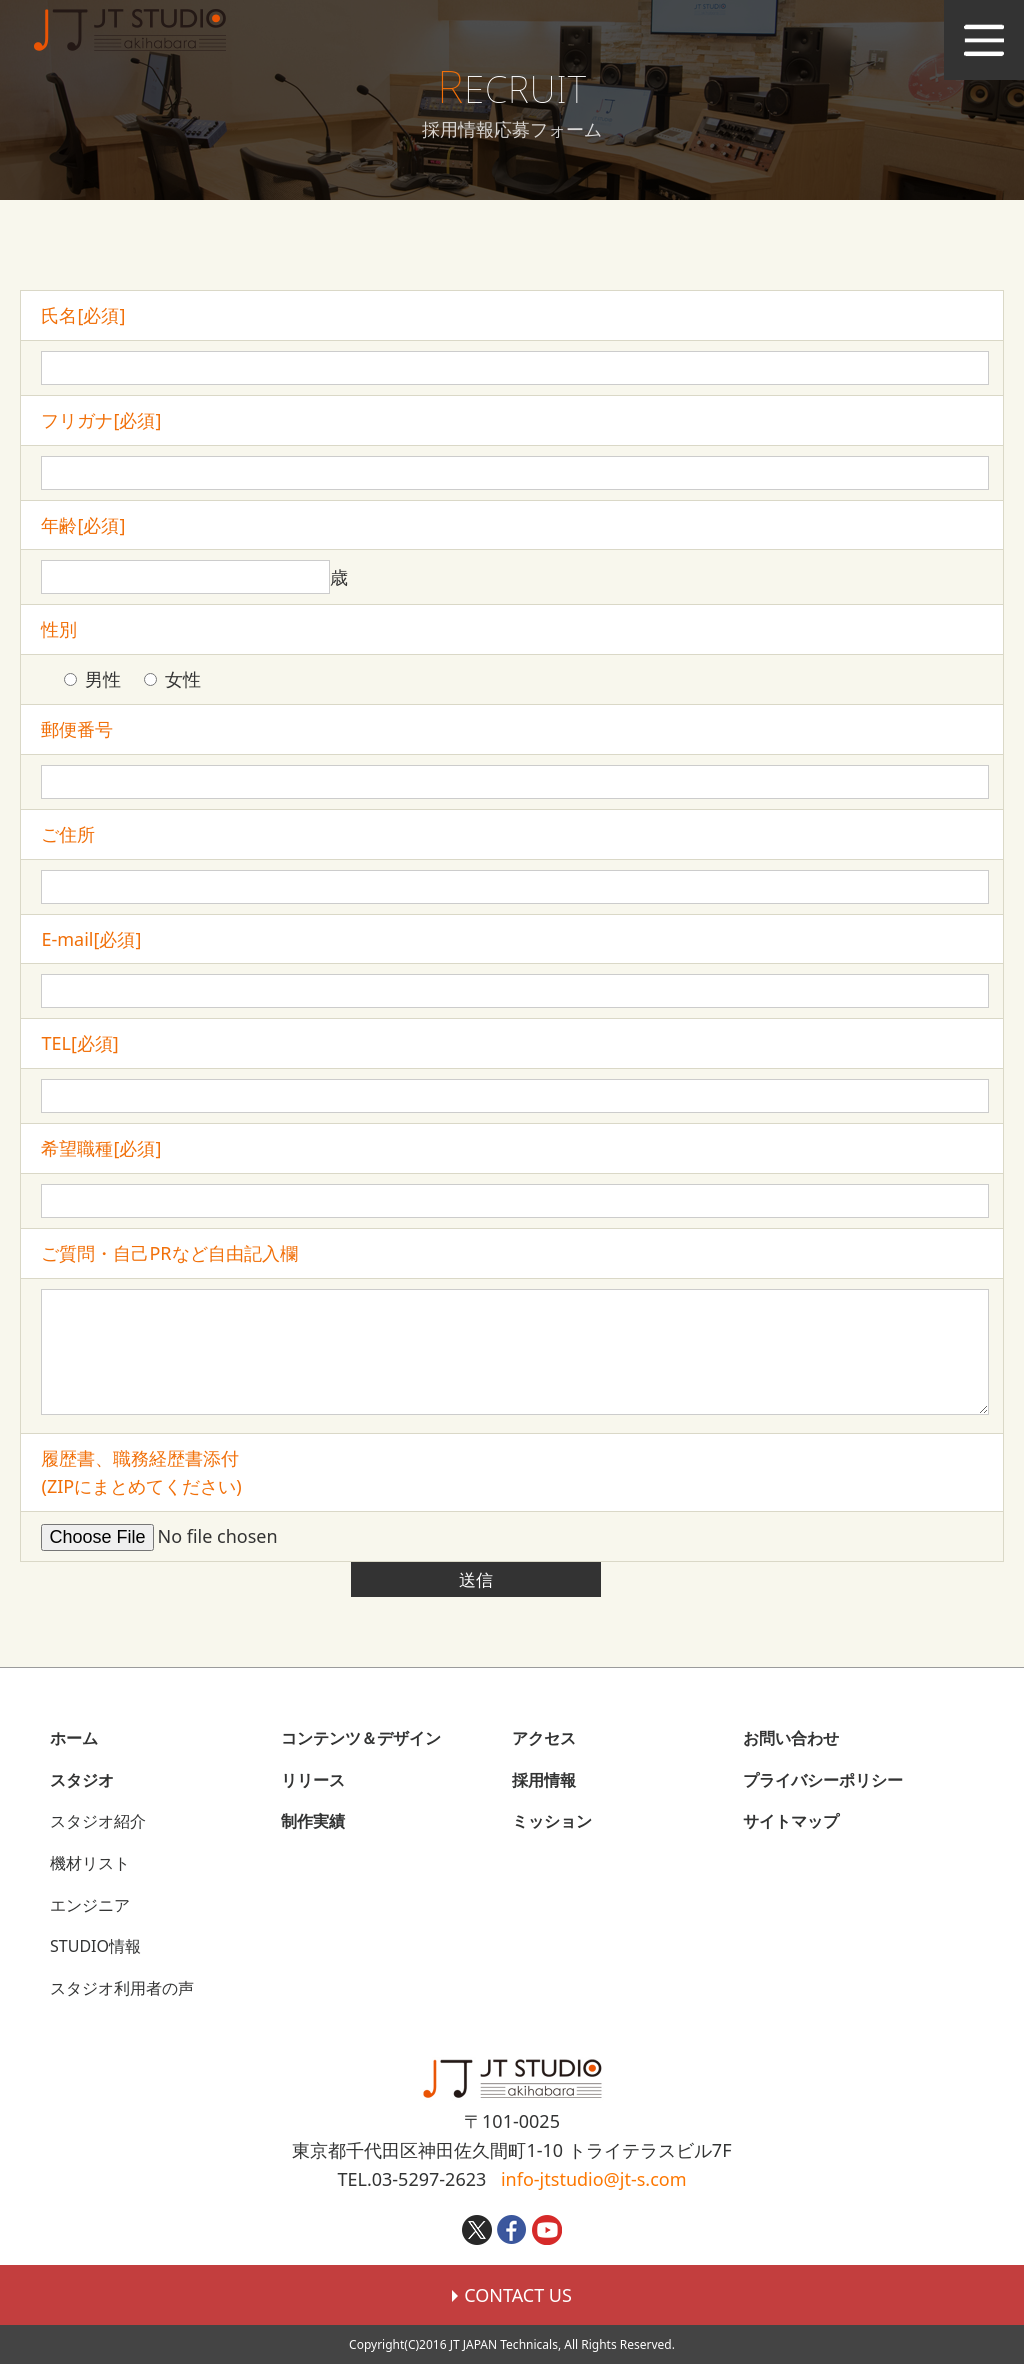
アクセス (544, 1738)
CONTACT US (512, 2295)
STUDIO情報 (95, 1946)
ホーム (74, 1738)
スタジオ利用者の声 (122, 1988)
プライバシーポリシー (823, 1780)
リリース (313, 1780)
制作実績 (313, 1821)
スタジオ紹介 (98, 1821)
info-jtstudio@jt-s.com (594, 2179)
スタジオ (82, 1780)
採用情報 (544, 1780)
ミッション (552, 1821)
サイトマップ (791, 1821)
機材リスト (90, 1863)
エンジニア (90, 1905)
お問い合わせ (791, 1738)
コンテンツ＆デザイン (361, 1738)
